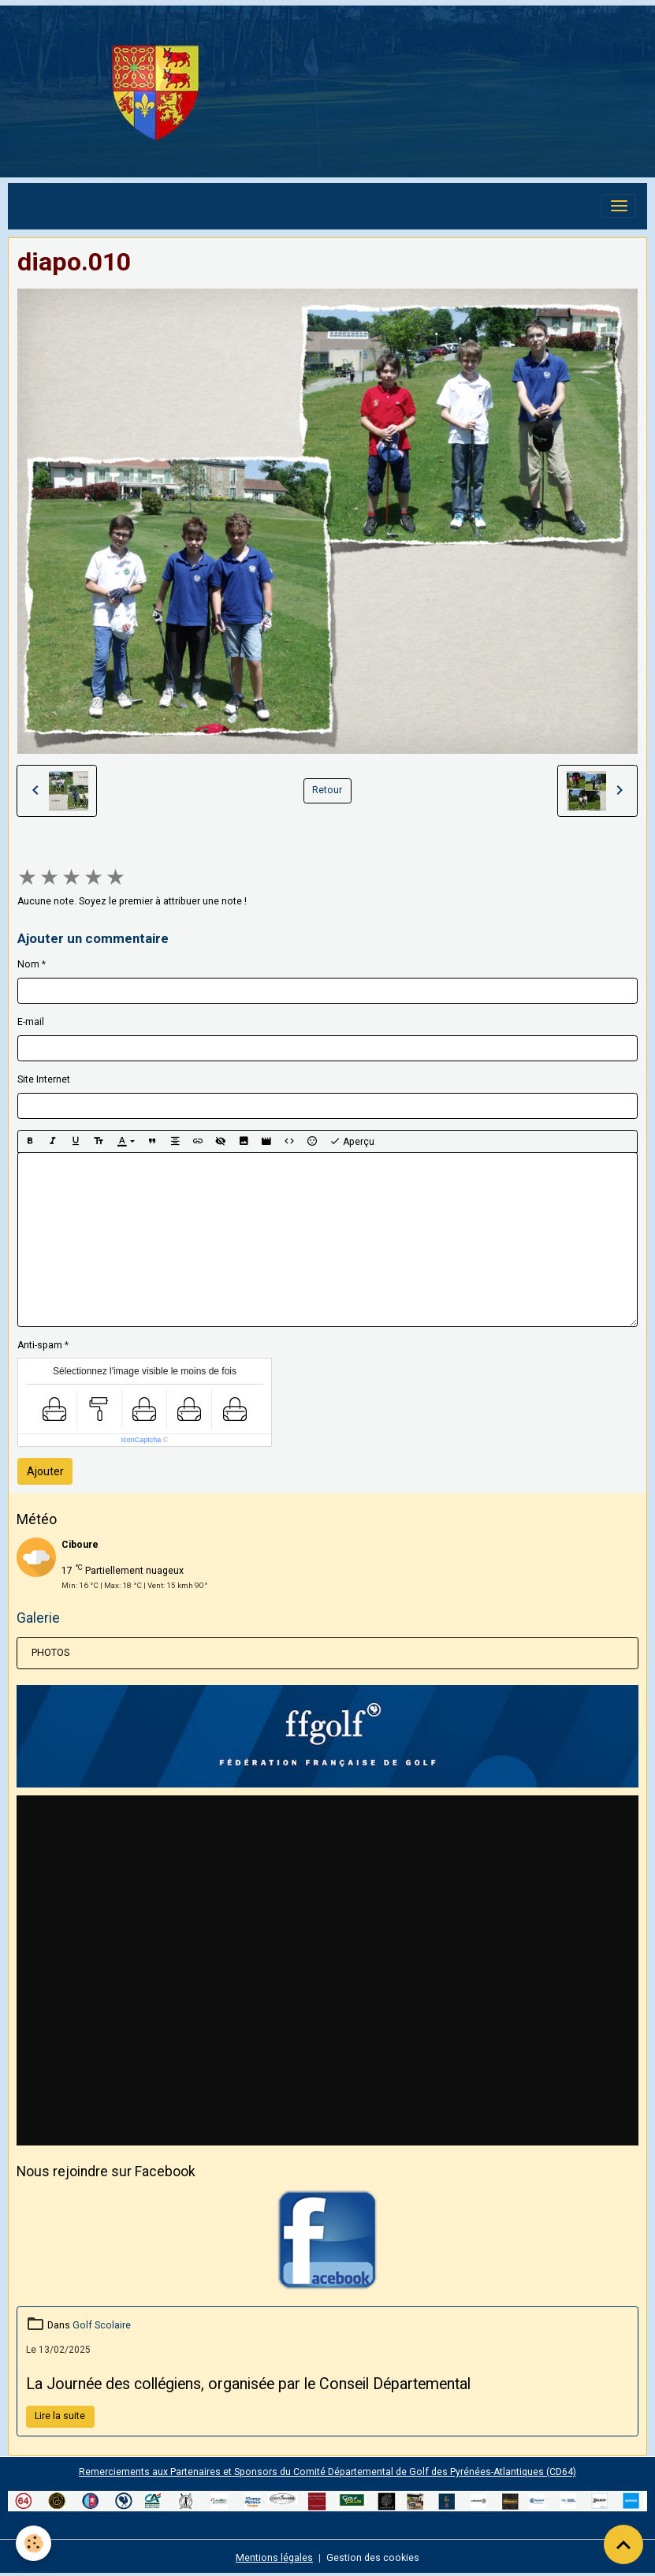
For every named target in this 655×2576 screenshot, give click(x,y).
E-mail (30, 1021)
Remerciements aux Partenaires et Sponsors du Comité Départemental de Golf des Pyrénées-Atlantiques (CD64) (327, 2471)
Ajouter (45, 1471)
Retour (327, 790)
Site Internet (43, 1079)
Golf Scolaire (102, 2325)
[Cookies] (33, 2543)
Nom (28, 964)
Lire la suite (60, 2415)
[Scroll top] (623, 2544)
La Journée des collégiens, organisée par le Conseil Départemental (248, 2384)
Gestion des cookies (372, 2557)
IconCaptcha (141, 1440)
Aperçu (351, 1142)
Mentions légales (274, 2557)
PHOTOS (50, 1652)
